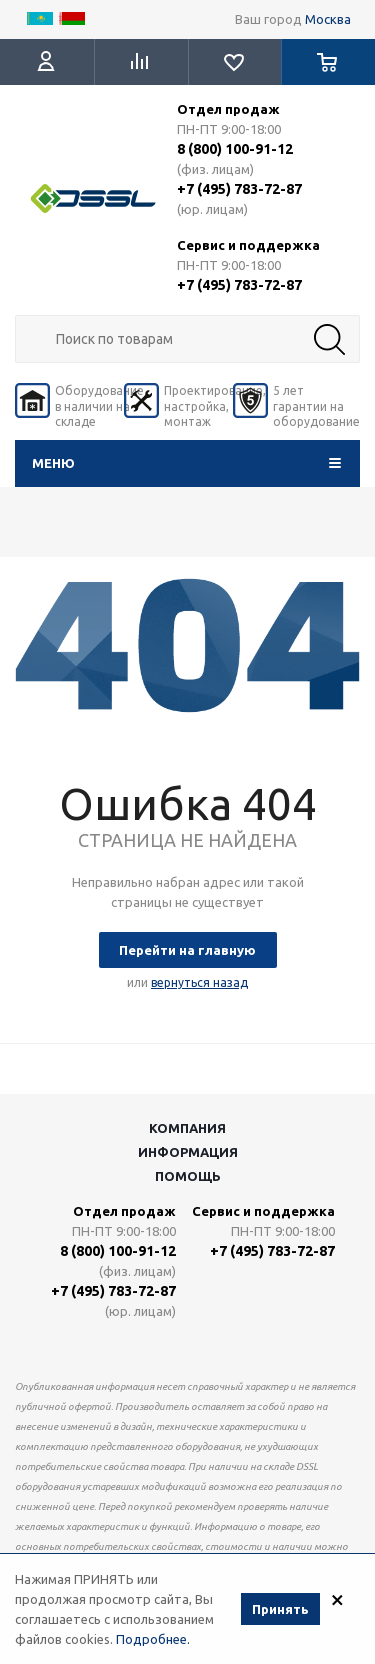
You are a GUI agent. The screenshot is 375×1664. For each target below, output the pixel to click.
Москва (328, 19)
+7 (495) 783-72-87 (239, 189)
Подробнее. (153, 1641)
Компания (187, 1128)
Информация (188, 1152)
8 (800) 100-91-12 (235, 149)
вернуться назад (199, 982)
